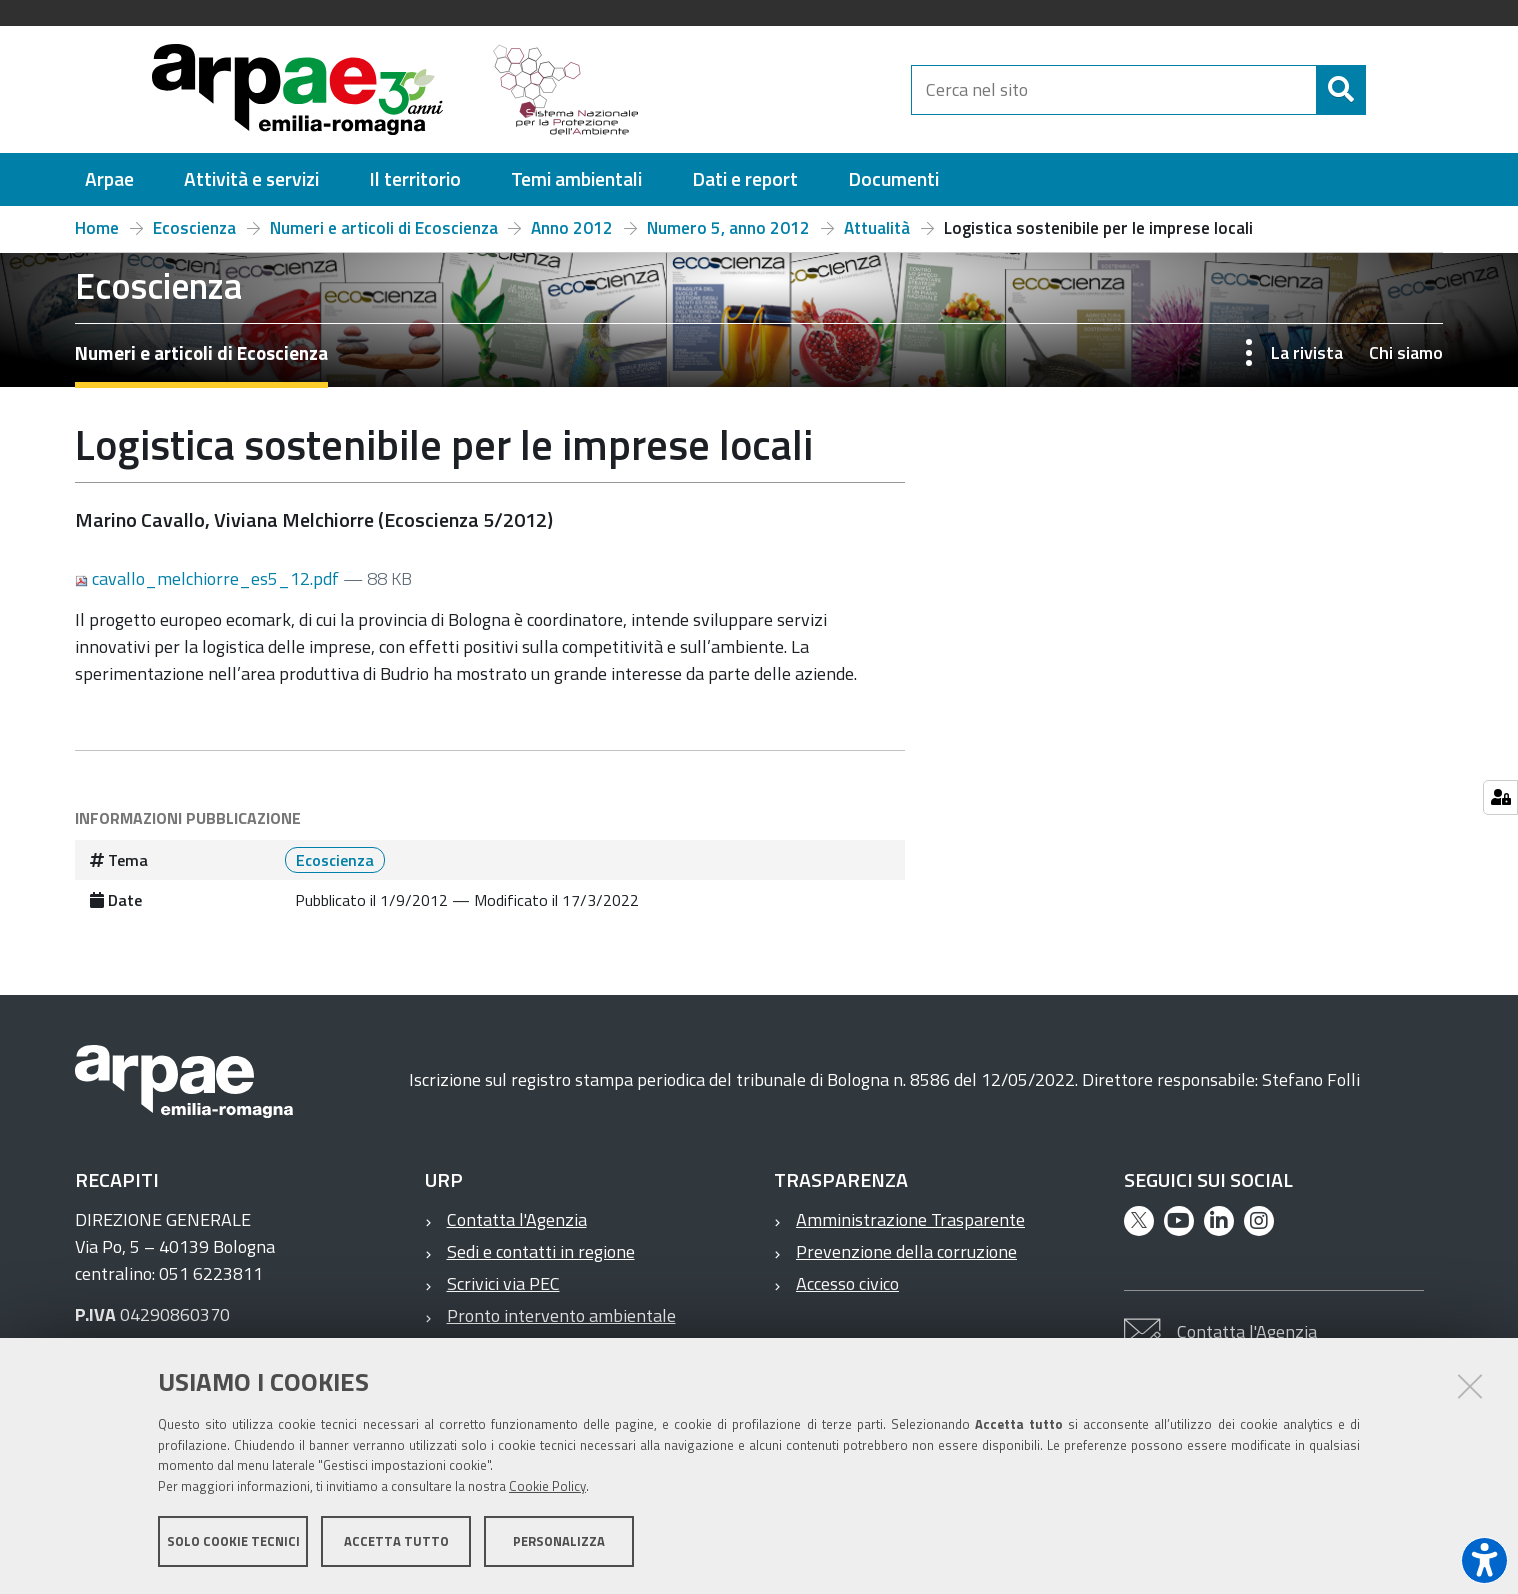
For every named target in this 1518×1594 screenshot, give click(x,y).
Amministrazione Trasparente (910, 1219)
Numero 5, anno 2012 (728, 228)
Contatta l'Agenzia (517, 1219)
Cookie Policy (547, 1487)
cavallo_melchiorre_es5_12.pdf (209, 578)
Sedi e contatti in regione (541, 1251)
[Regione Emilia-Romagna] (785, 89)
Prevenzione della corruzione (906, 1251)
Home (97, 228)
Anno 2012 (572, 228)
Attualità (877, 228)
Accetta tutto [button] (396, 1542)
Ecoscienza (194, 228)
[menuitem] (109, 179)
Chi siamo (1406, 352)
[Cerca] (1383, 90)
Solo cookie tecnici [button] (233, 1542)
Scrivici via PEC (503, 1283)
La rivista (1307, 352)
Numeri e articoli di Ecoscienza (384, 228)
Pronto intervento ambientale (561, 1315)
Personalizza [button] (559, 1542)
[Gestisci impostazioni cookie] (1500, 797)
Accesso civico (847, 1283)
